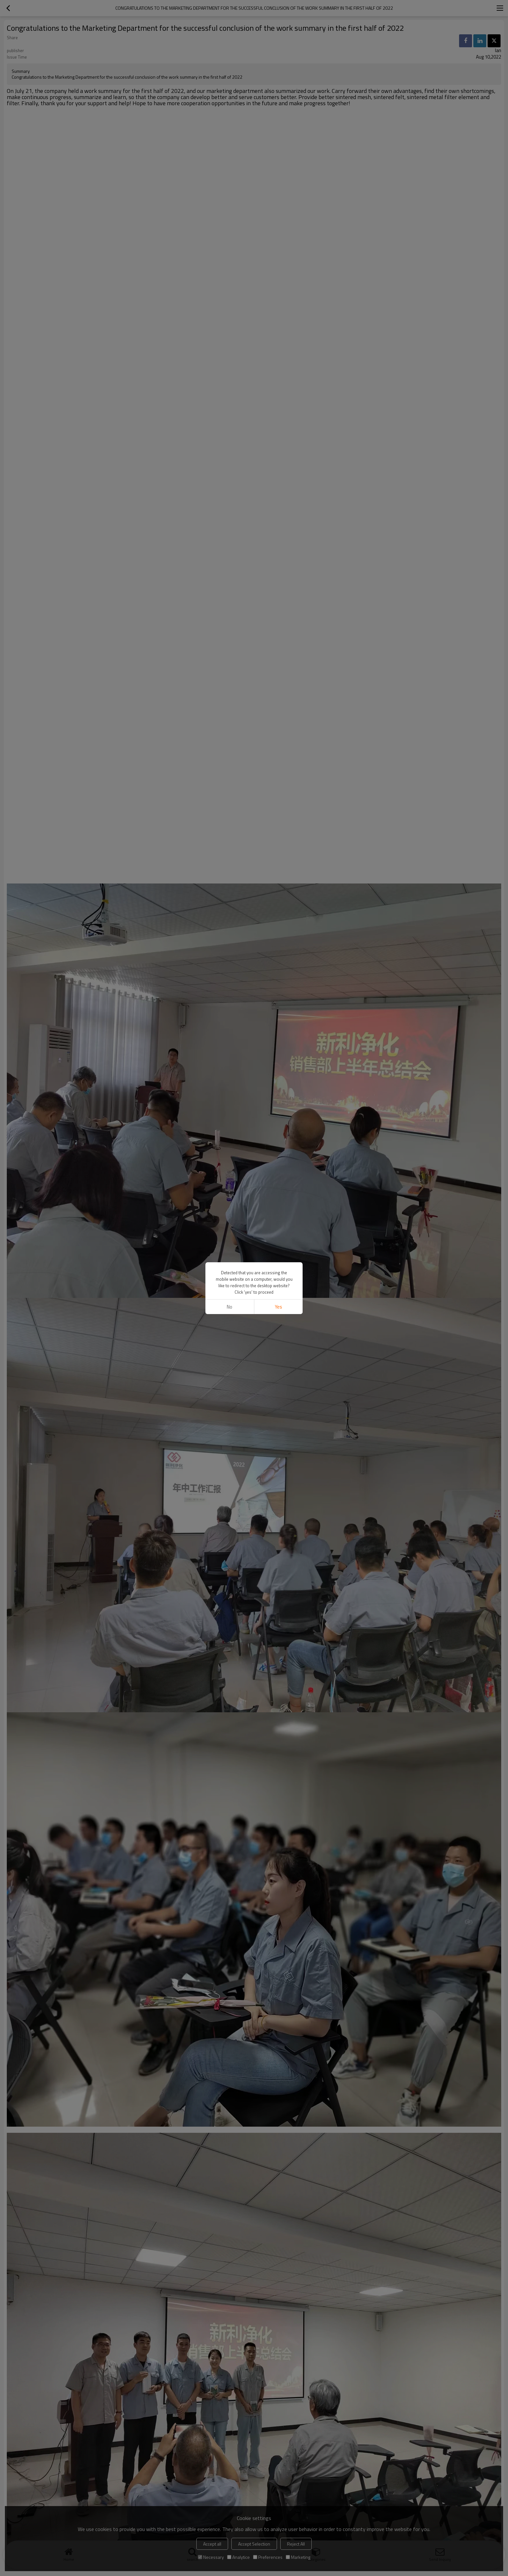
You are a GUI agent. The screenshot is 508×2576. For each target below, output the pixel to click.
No (229, 1306)
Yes (278, 1306)
